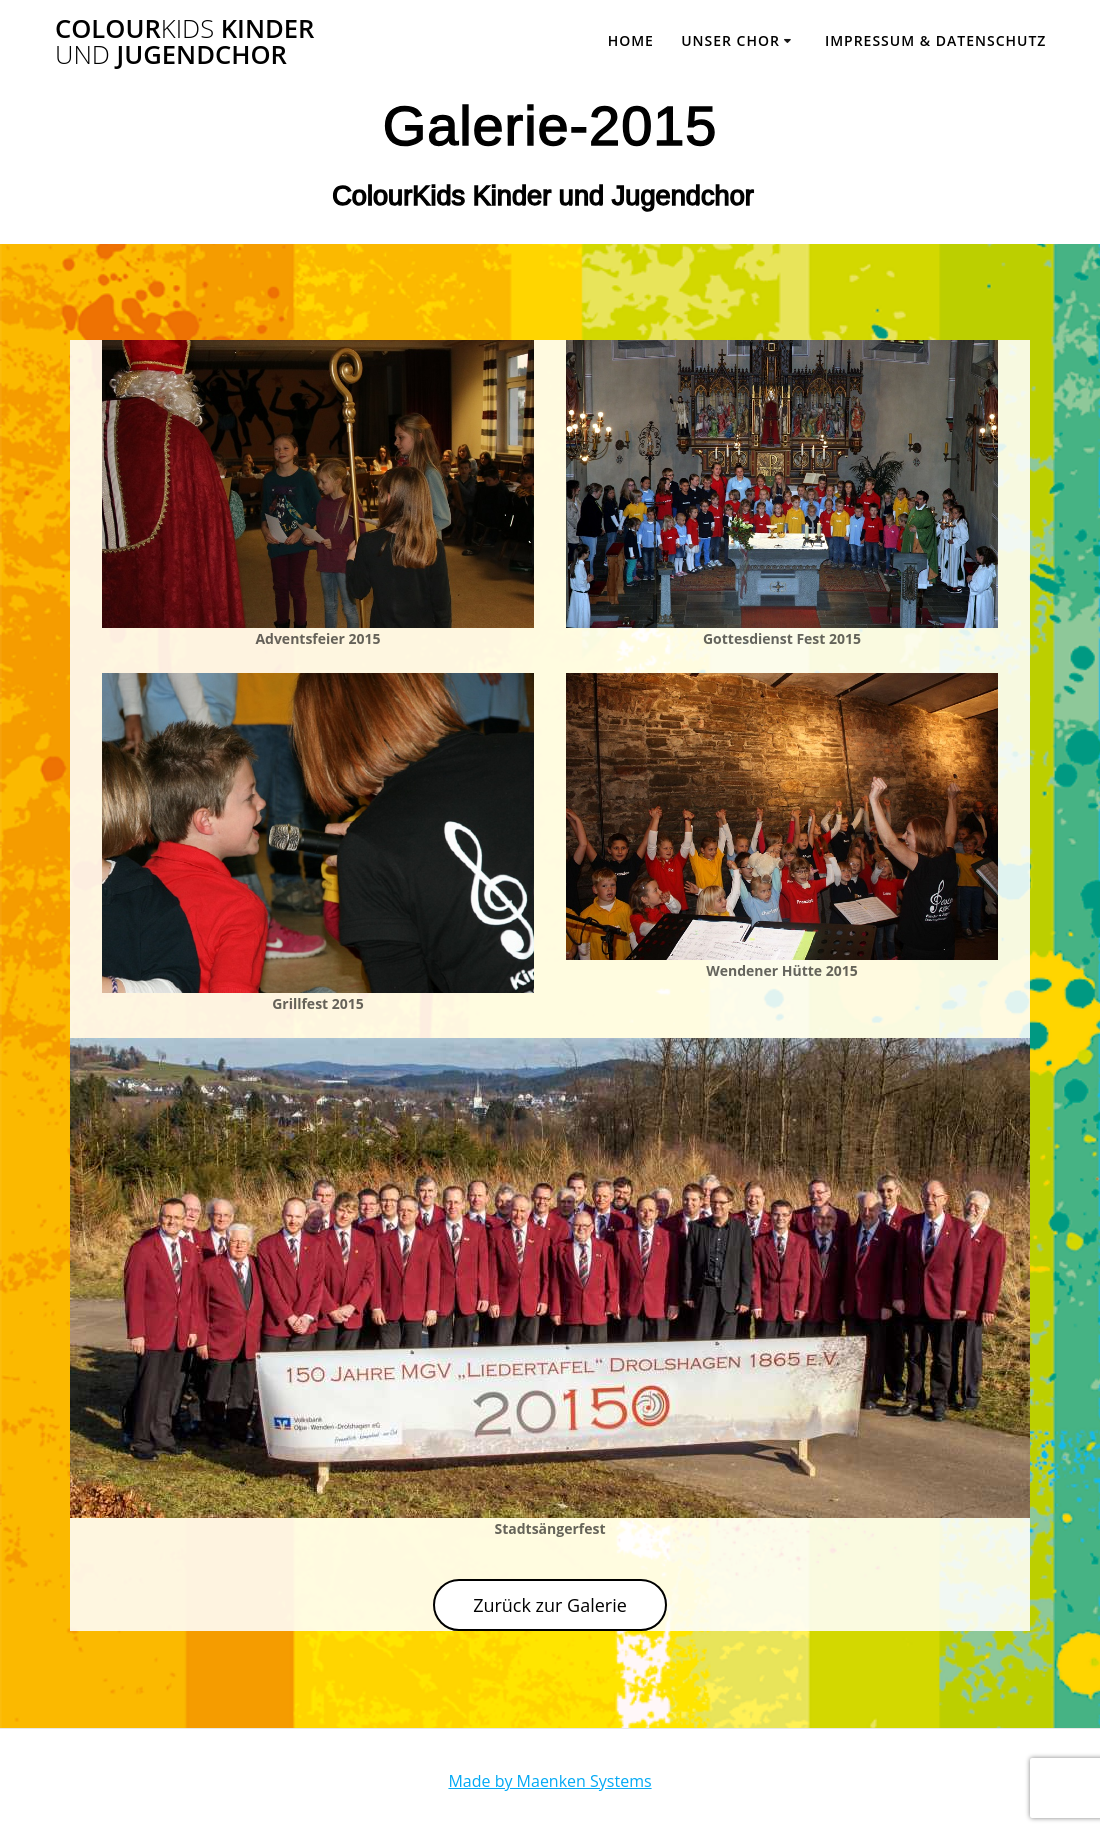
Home (631, 40)
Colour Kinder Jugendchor (184, 41)
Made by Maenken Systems (549, 1781)
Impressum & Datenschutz (936, 40)
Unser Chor (730, 40)
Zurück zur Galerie (550, 1605)
